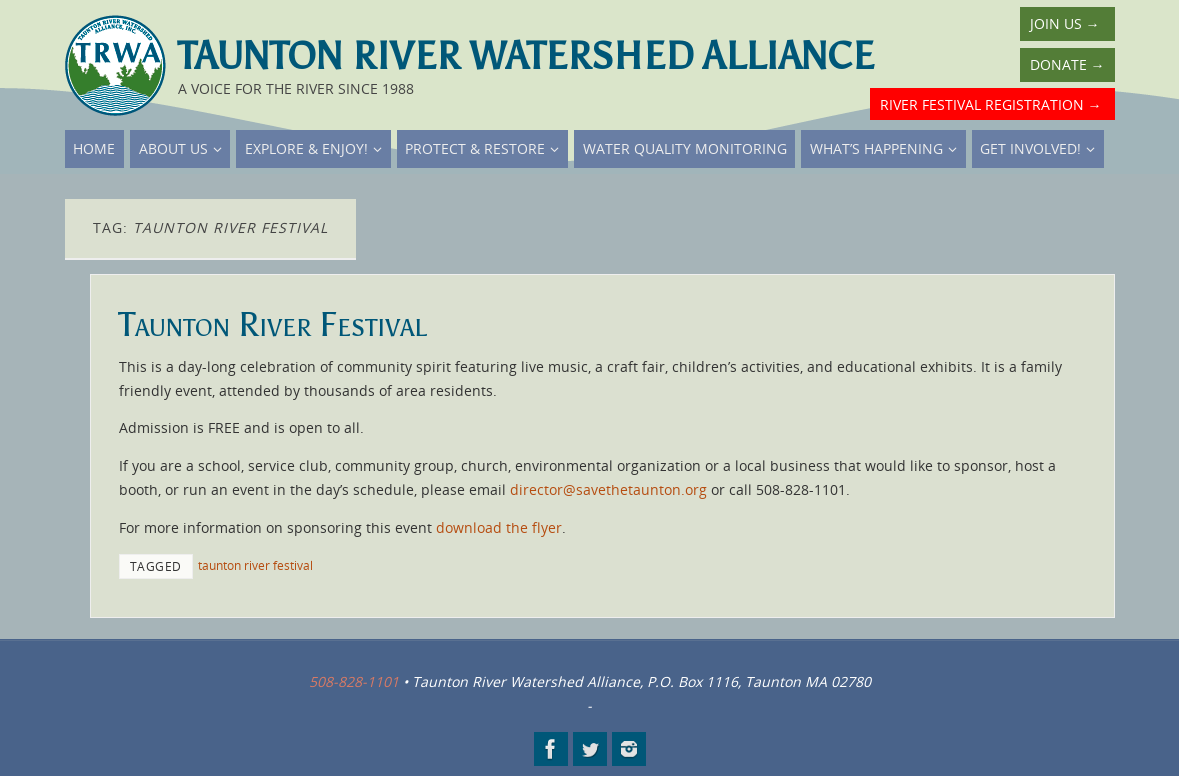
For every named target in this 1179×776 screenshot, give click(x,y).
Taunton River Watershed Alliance (526, 56)
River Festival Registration (991, 104)
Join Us (1065, 23)
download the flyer (499, 527)
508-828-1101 (354, 681)
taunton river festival (255, 565)
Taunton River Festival (273, 324)
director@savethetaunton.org (608, 489)
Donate (1067, 64)
